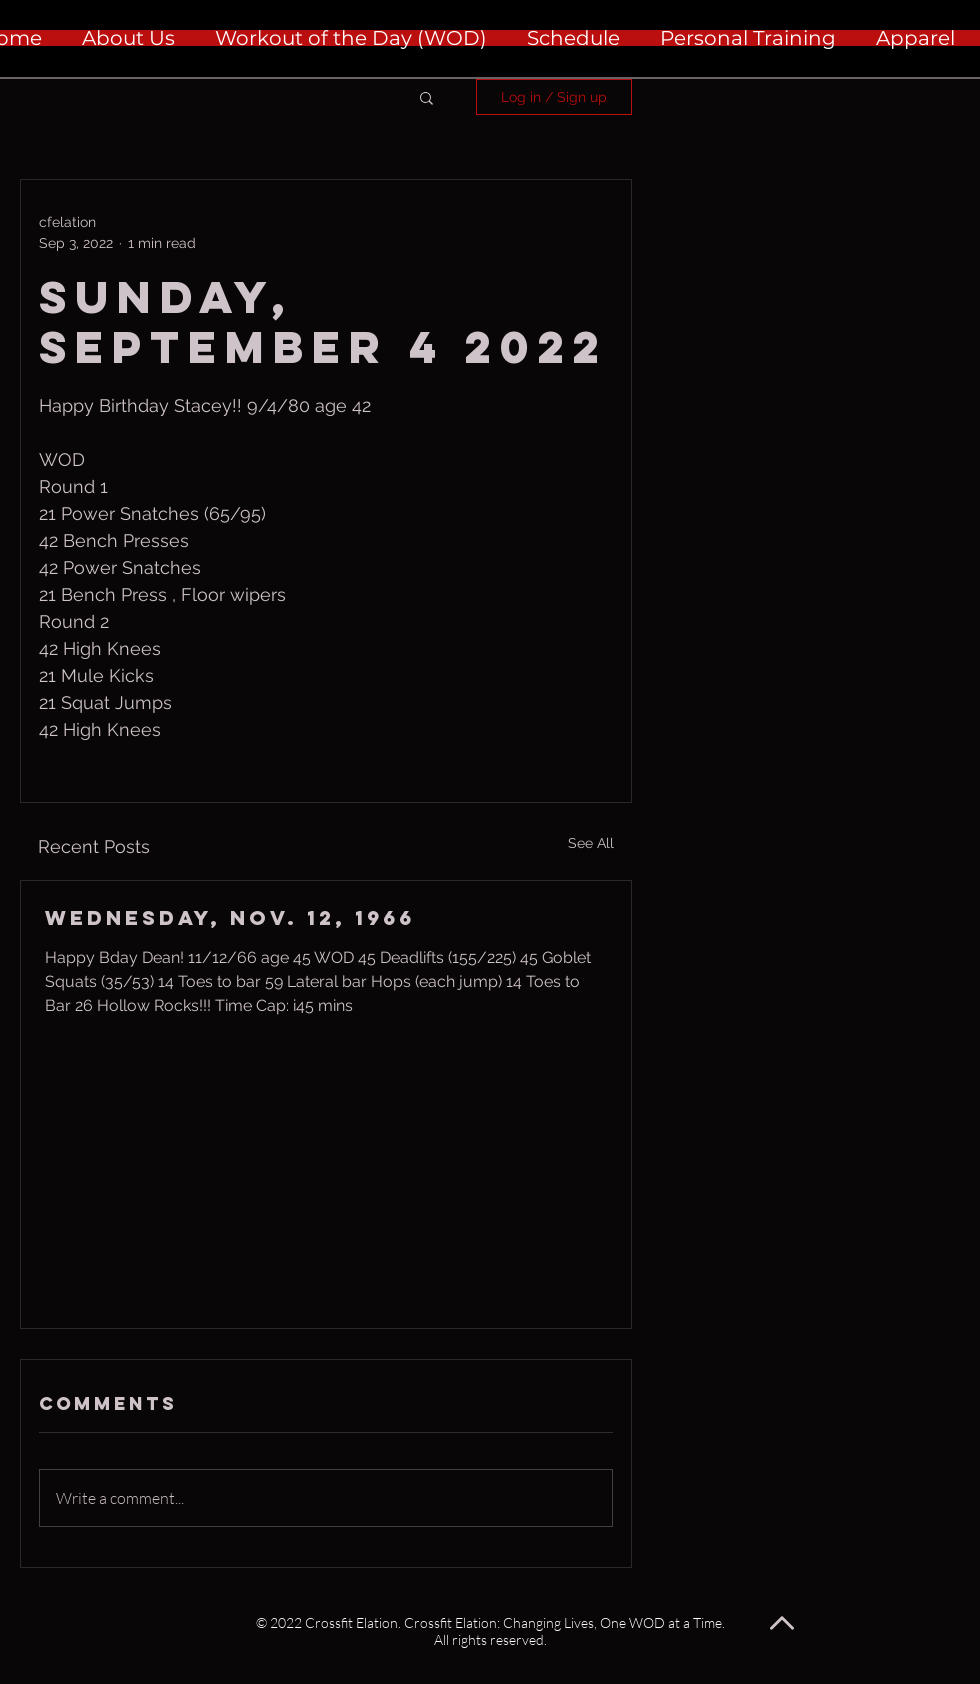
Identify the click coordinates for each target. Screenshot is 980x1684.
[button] (426, 97)
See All (591, 843)
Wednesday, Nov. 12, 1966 (230, 917)
